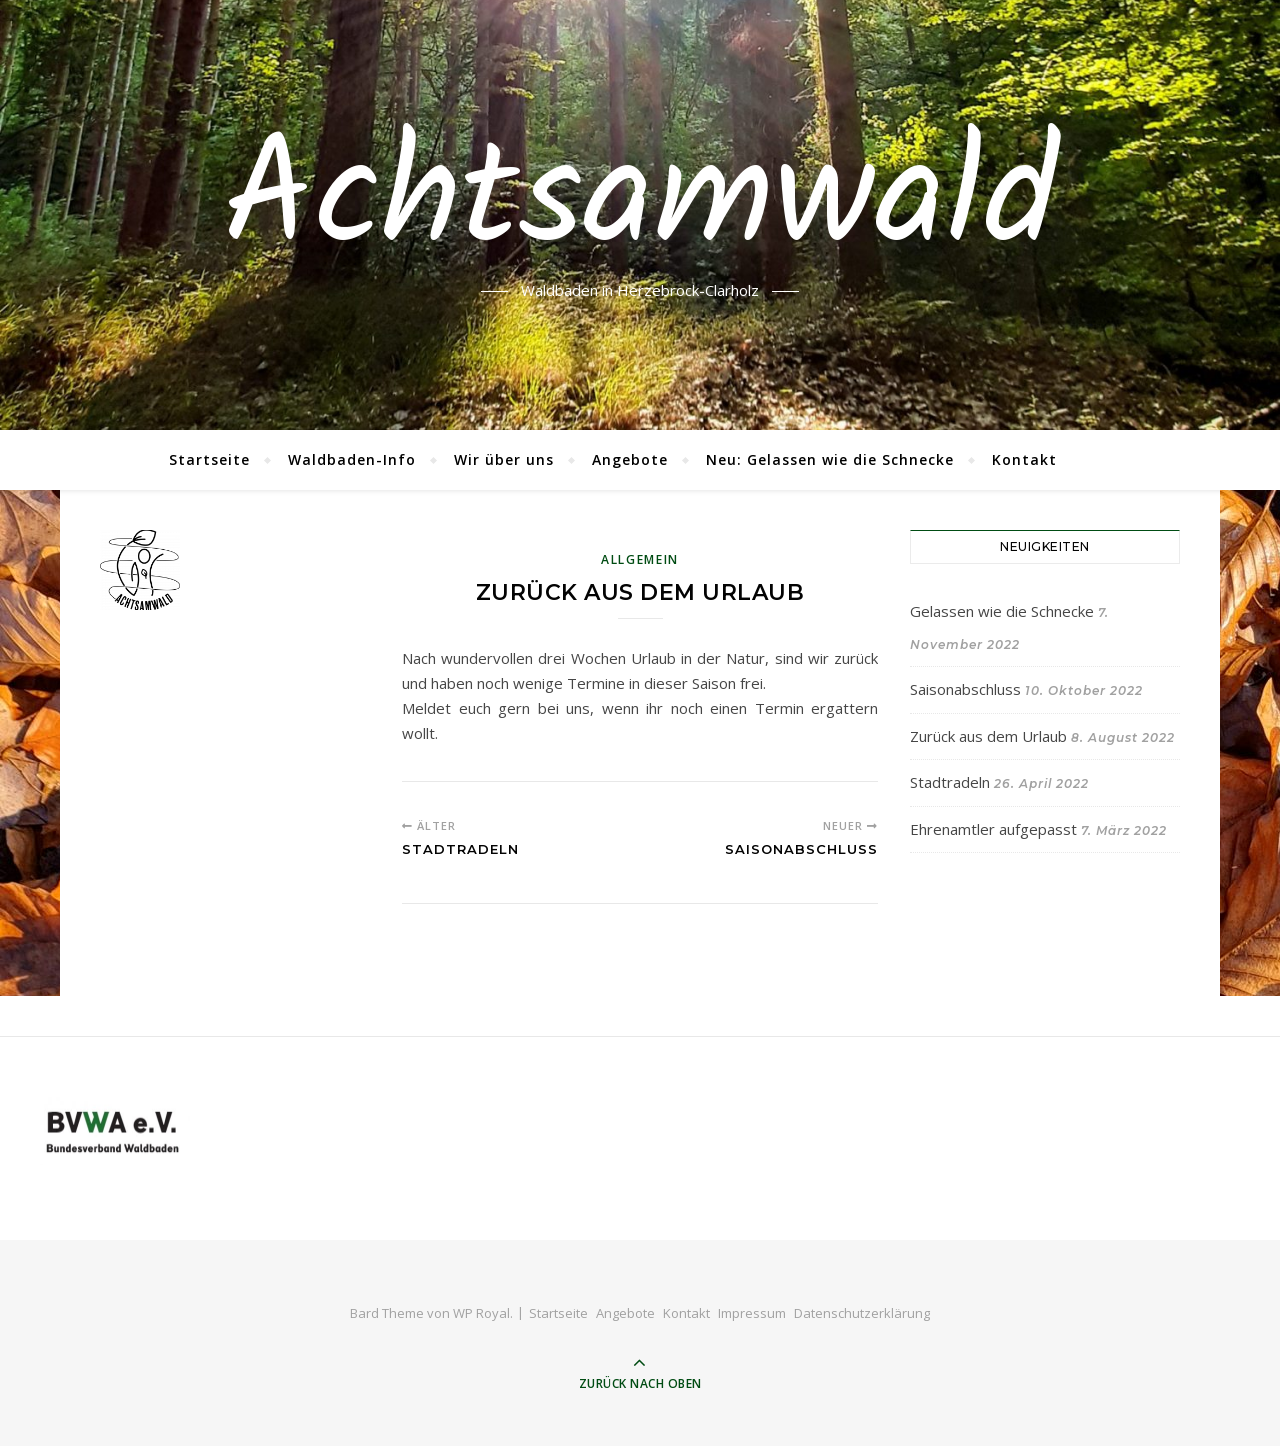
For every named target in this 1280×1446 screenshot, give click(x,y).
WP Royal (481, 1313)
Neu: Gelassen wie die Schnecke (830, 459)
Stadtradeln (950, 782)
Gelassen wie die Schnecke (1002, 611)
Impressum (752, 1313)
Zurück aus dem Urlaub (988, 736)
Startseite (209, 459)
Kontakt (1024, 459)
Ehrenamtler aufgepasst (993, 829)
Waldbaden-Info (352, 459)
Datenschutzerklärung (862, 1313)
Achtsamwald (640, 203)
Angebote (630, 459)
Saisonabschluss (965, 689)
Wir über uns (504, 459)
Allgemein (640, 559)
